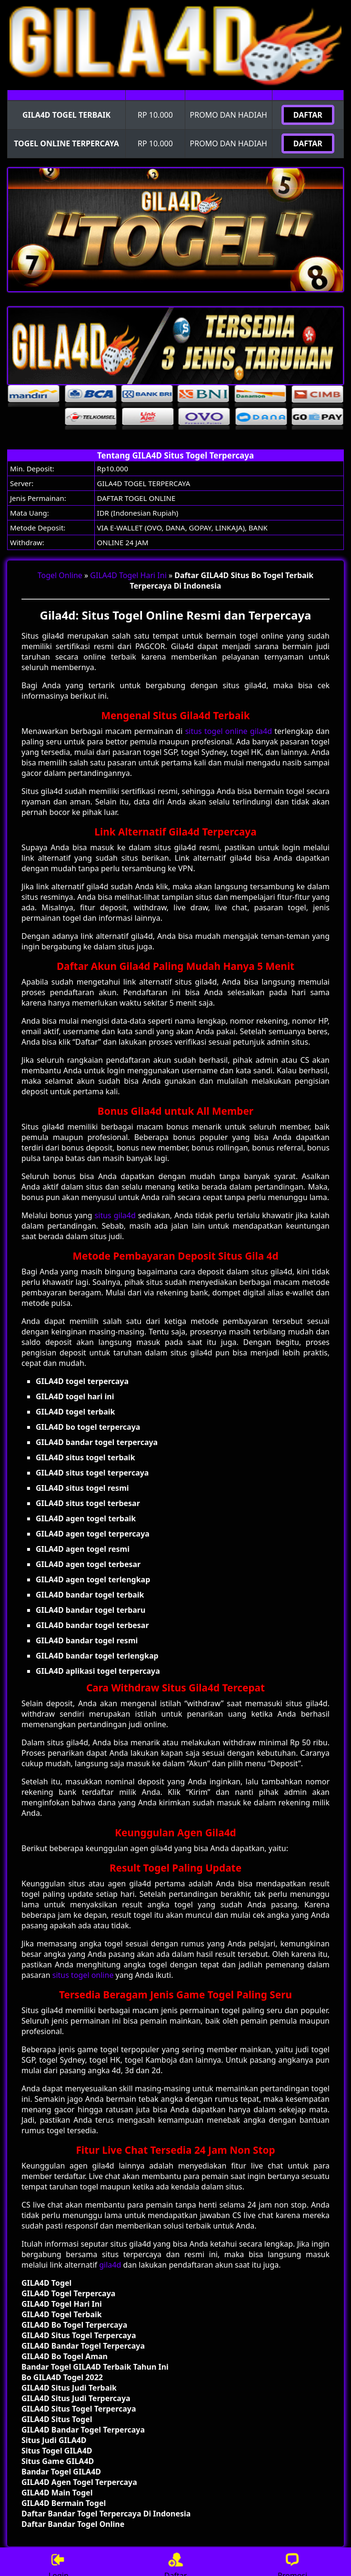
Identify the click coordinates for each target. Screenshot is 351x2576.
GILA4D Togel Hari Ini (128, 575)
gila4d (110, 2265)
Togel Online (60, 575)
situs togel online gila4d (228, 731)
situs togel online (83, 1975)
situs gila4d (115, 1215)
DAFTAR (307, 115)
